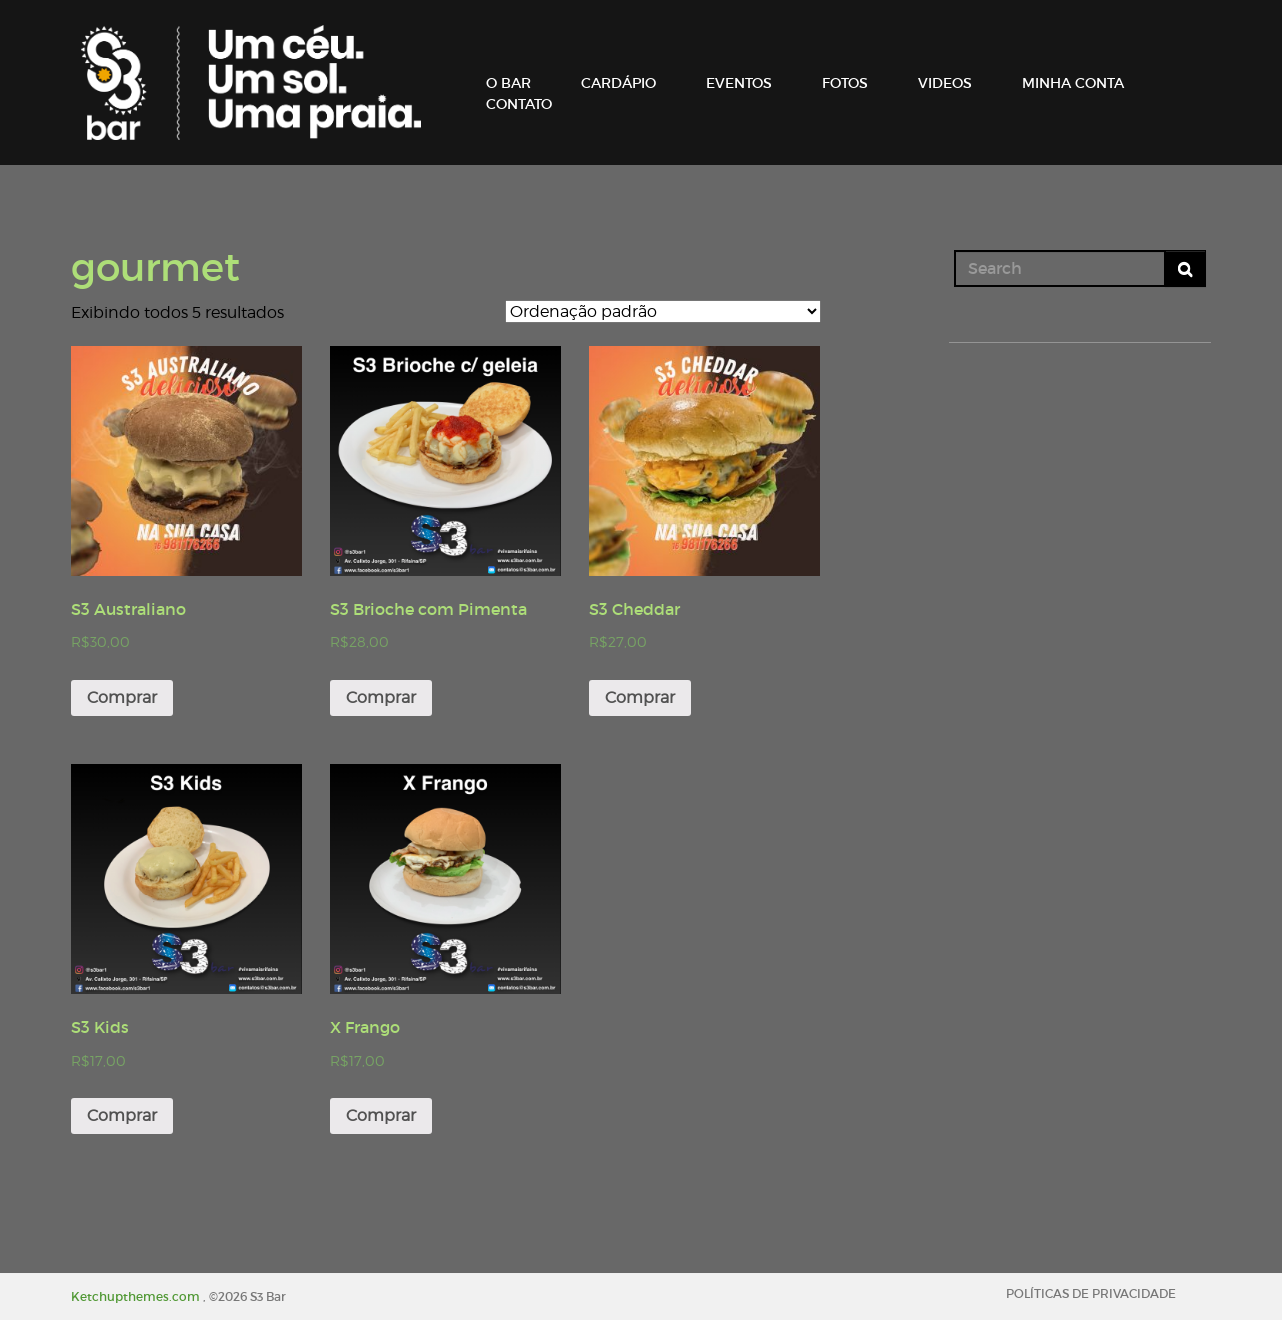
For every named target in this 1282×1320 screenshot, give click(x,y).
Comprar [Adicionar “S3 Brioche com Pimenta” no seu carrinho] (381, 697)
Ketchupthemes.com (137, 1296)
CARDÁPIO (618, 83)
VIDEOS (945, 83)
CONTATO (519, 104)
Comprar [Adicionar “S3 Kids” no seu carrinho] (122, 1115)
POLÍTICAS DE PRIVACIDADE (1091, 1293)
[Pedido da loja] (663, 311)
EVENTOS (739, 83)
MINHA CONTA (1073, 83)
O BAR (508, 83)
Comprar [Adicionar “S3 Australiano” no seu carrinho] (122, 697)
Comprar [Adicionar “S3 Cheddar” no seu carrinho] (640, 697)
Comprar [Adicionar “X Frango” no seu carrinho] (381, 1115)
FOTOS (845, 83)
